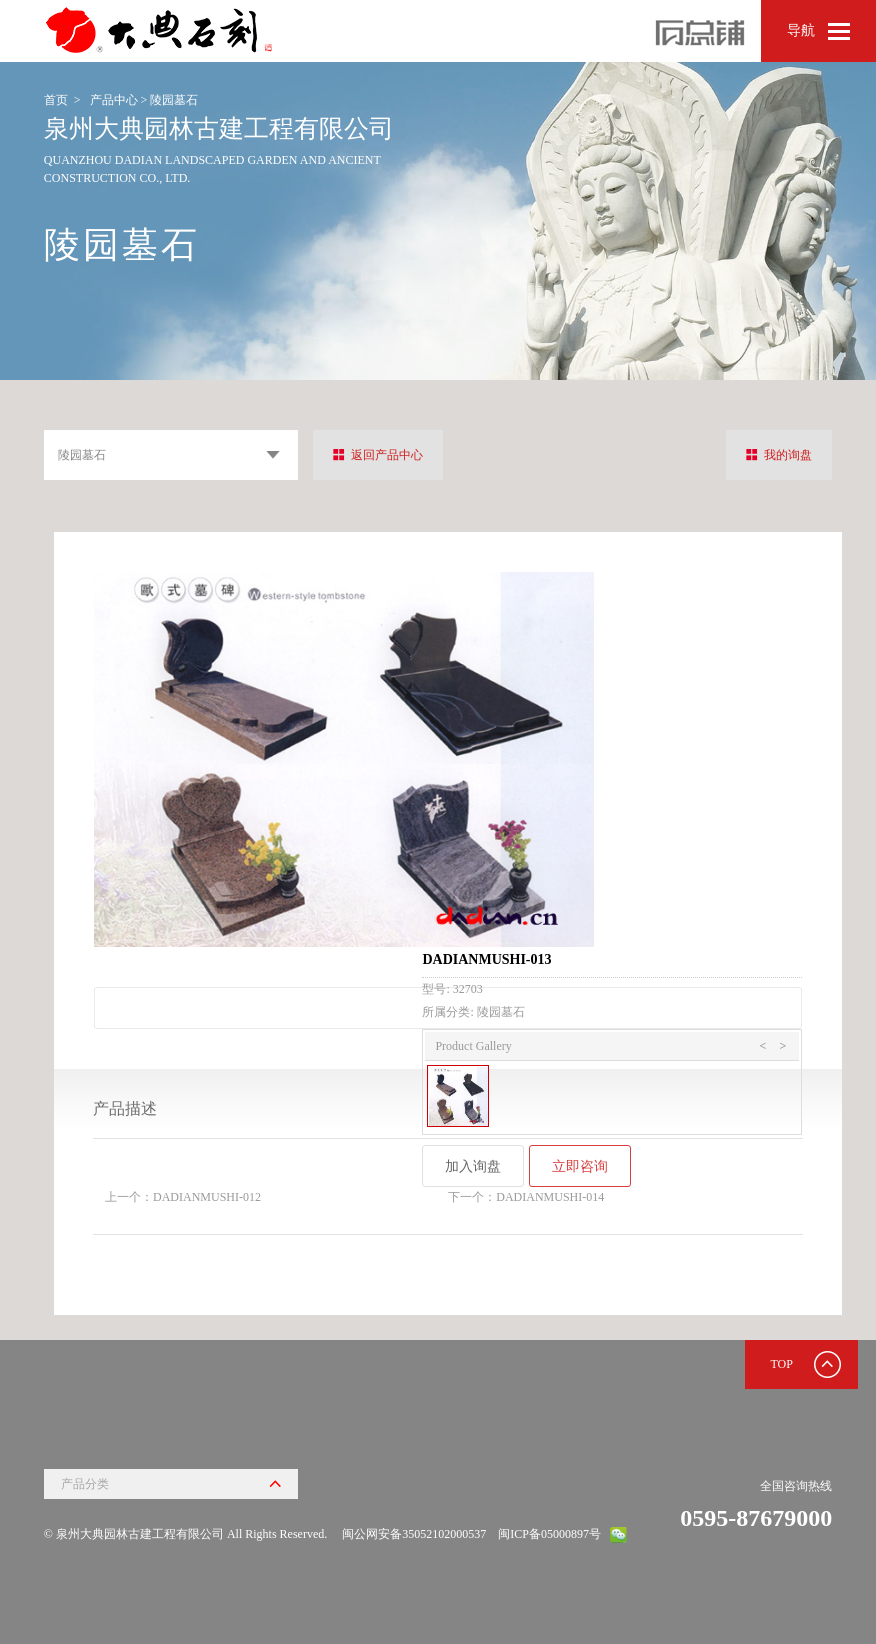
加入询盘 (473, 1166)
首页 (56, 100)
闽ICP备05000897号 (549, 1534)
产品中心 (114, 100)
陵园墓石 (174, 100)
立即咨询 (580, 1166)
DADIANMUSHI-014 (550, 1197)
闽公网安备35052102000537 (414, 1534)
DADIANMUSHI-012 (207, 1197)
